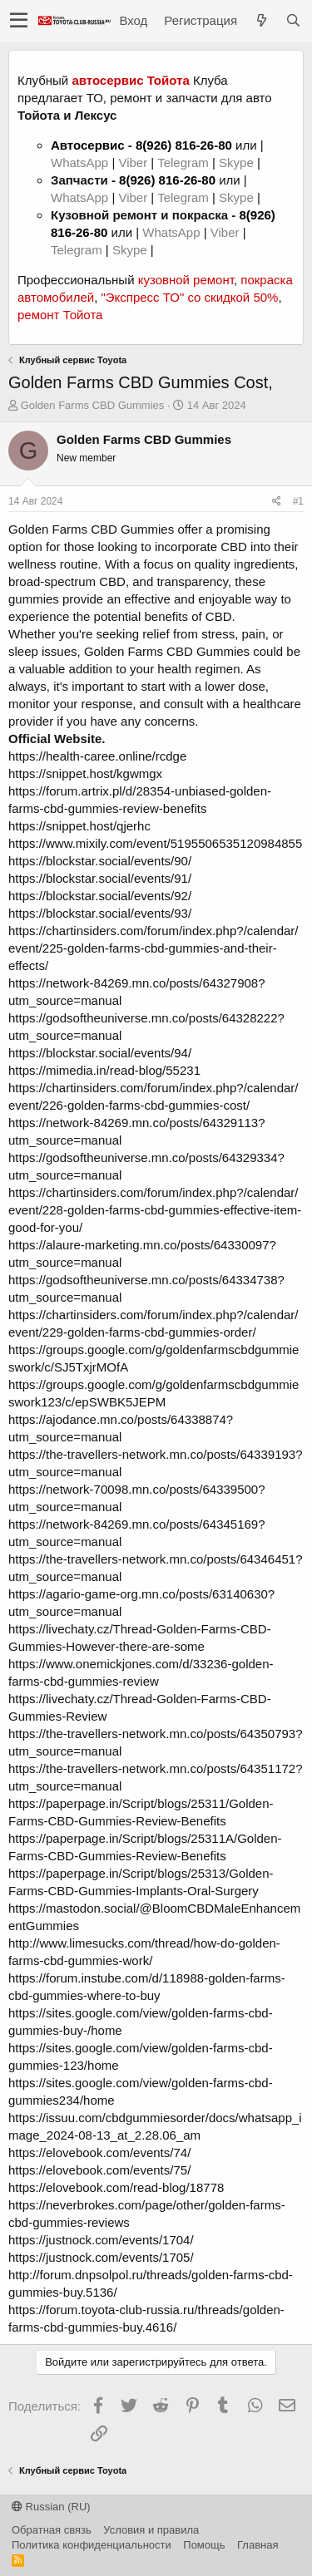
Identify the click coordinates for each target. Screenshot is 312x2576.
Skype (238, 162)
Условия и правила (151, 2530)
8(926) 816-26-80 (184, 145)
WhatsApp (81, 162)
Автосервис (88, 145)
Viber (132, 162)
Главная (257, 2545)
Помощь (204, 2545)
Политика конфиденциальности (91, 2545)
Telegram (184, 162)
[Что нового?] (261, 20)
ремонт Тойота (59, 315)
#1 (298, 501)
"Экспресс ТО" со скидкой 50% (189, 297)
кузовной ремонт (186, 280)
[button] (18, 21)
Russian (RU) (51, 2506)
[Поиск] (293, 20)
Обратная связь (52, 2530)
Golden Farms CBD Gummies (93, 405)
